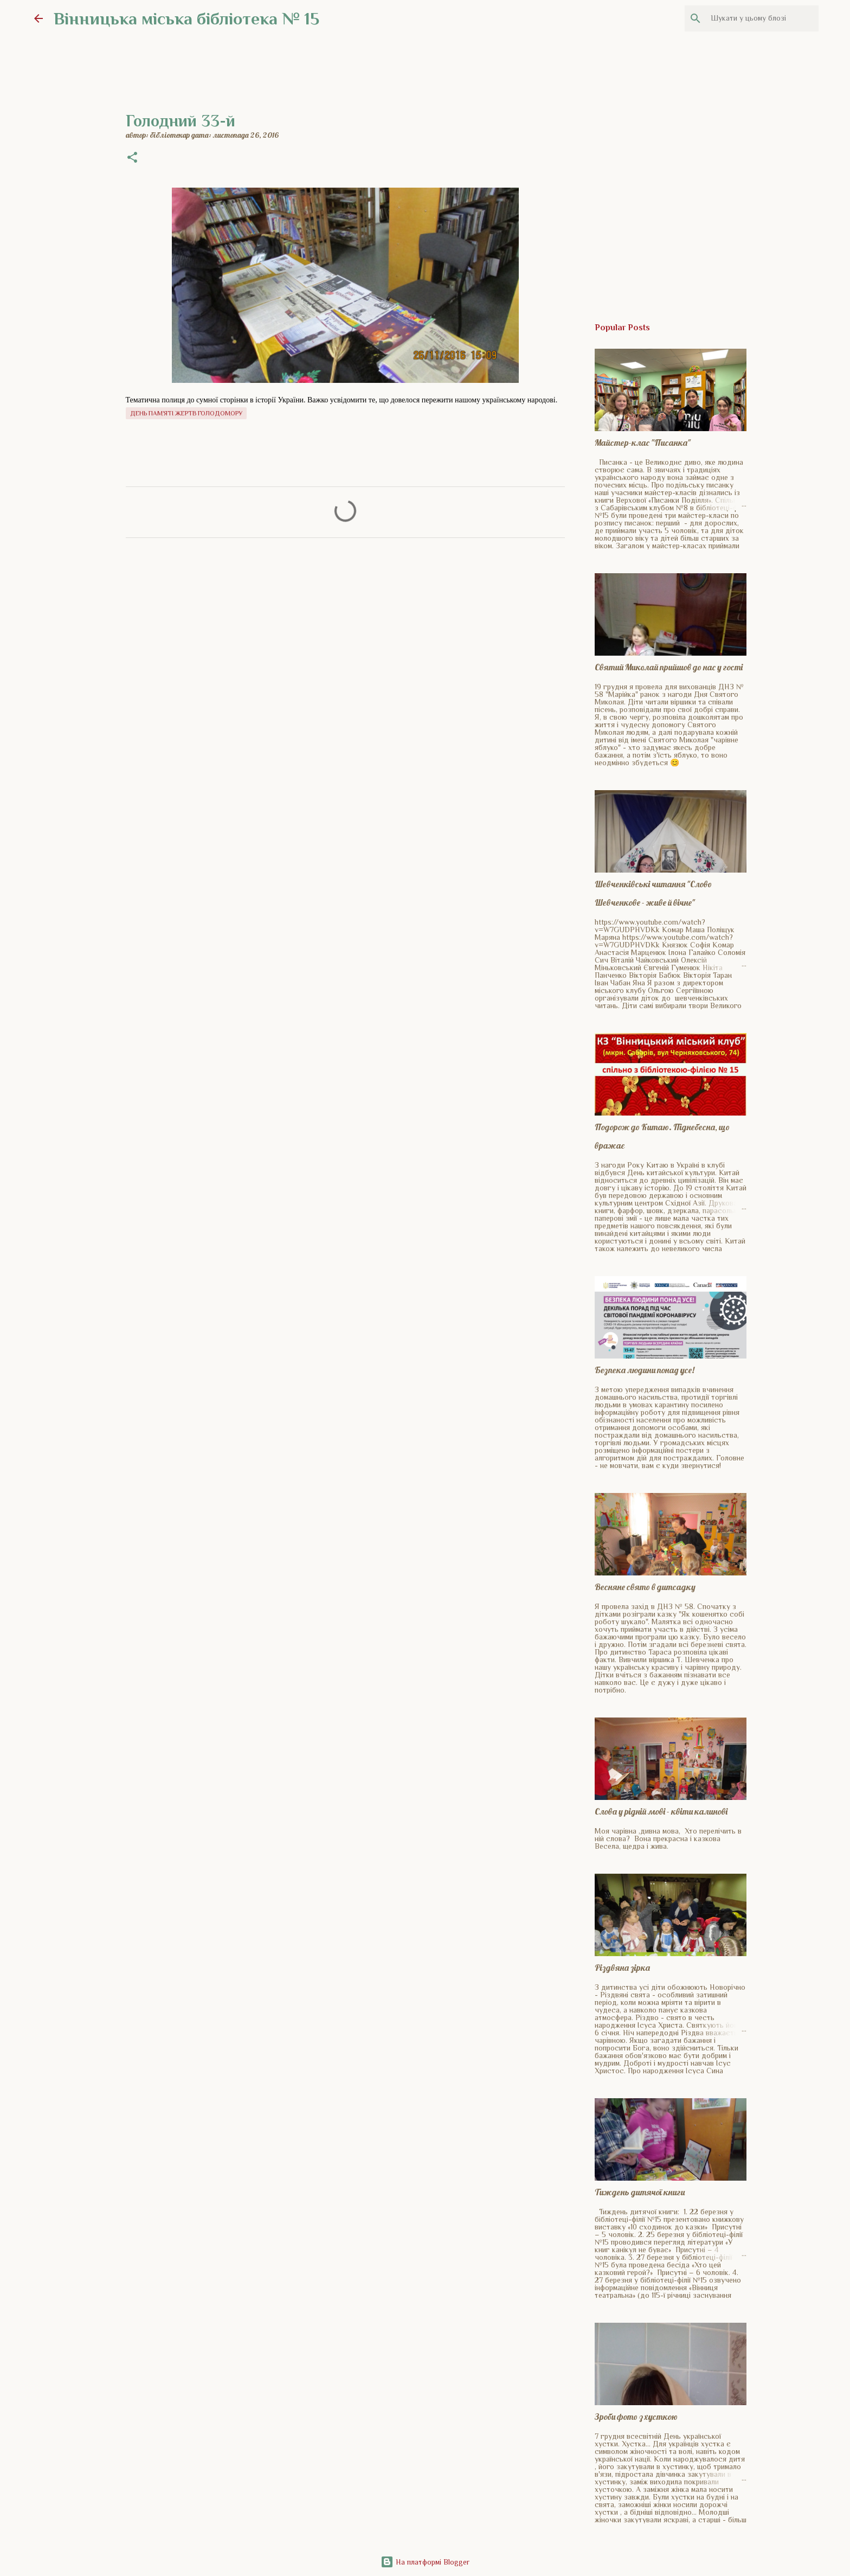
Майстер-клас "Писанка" (643, 442)
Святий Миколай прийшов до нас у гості (669, 667)
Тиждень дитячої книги (640, 2192)
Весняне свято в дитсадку (645, 1586)
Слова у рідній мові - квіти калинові (661, 1811)
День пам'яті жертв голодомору (186, 413)
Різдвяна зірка (622, 1967)
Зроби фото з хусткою (636, 2416)
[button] (132, 158)
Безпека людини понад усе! (644, 1369)
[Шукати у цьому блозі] (762, 18)
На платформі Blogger (425, 2562)
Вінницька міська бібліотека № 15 (186, 18)
